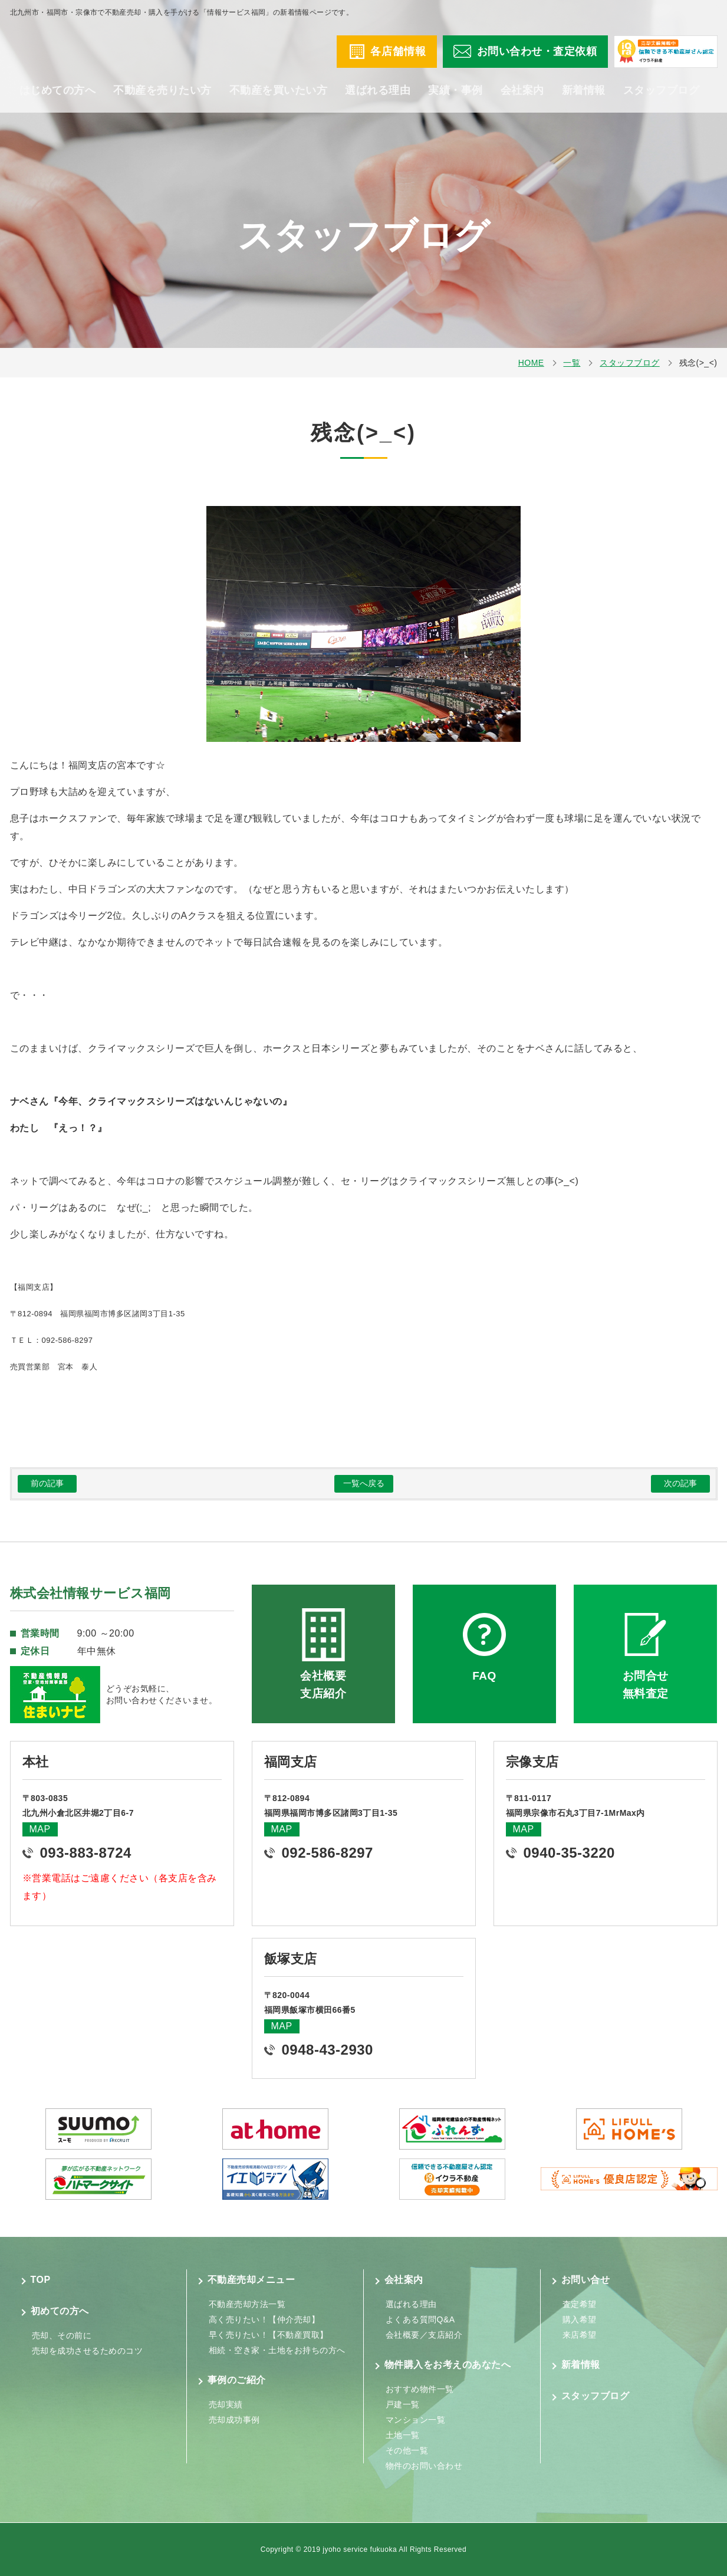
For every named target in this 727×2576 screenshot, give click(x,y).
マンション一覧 (416, 2419)
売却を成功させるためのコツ (87, 2350)
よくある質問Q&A (420, 2319)
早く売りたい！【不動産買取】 (268, 2335)
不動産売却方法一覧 (247, 2304)
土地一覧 (403, 2435)
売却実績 (226, 2404)
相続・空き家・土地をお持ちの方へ (277, 2350)
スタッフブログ (661, 100)
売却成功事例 (234, 2419)
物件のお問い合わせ (424, 2465)
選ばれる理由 (377, 100)
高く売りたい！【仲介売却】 (264, 2319)
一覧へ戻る (363, 1483)
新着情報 (584, 100)
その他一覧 (407, 2450)
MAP (39, 1829)
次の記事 (680, 1483)
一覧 (571, 363)
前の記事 (47, 1483)
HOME (531, 363)
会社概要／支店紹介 (424, 2335)
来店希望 (579, 2335)
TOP (41, 2280)
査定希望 (579, 2304)
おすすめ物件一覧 (420, 2389)
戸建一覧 (403, 2404)
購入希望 (579, 2319)
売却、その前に (62, 2335)
